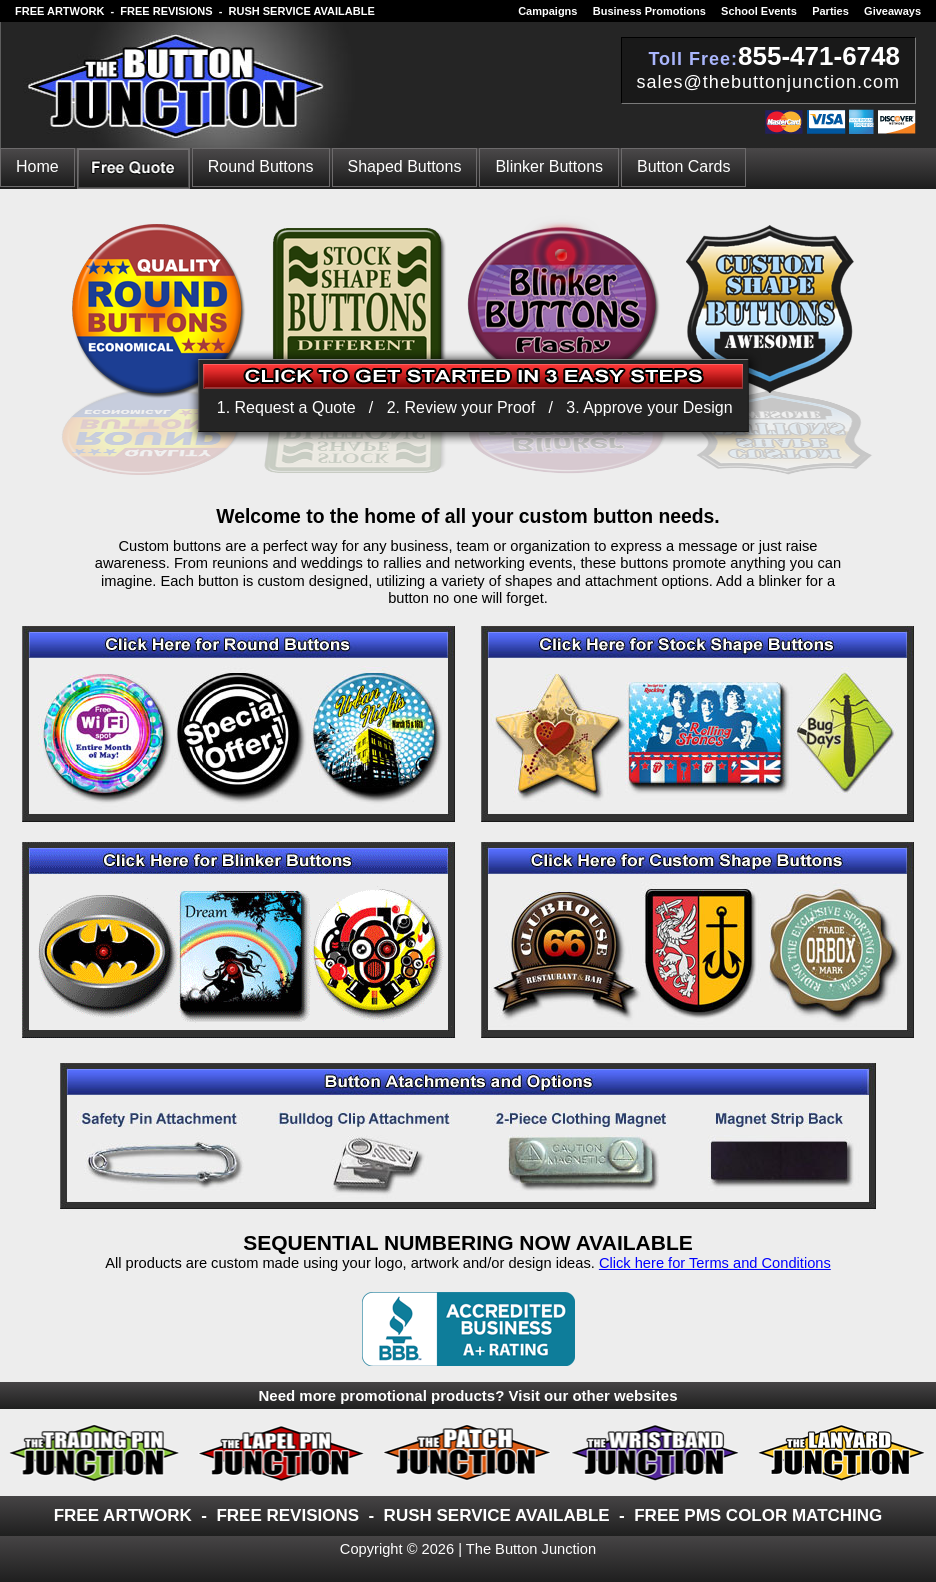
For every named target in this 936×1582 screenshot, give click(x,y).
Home (37, 166)
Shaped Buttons (405, 166)
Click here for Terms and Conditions (715, 1263)
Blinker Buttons (549, 166)
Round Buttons (261, 166)
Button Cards (683, 166)
